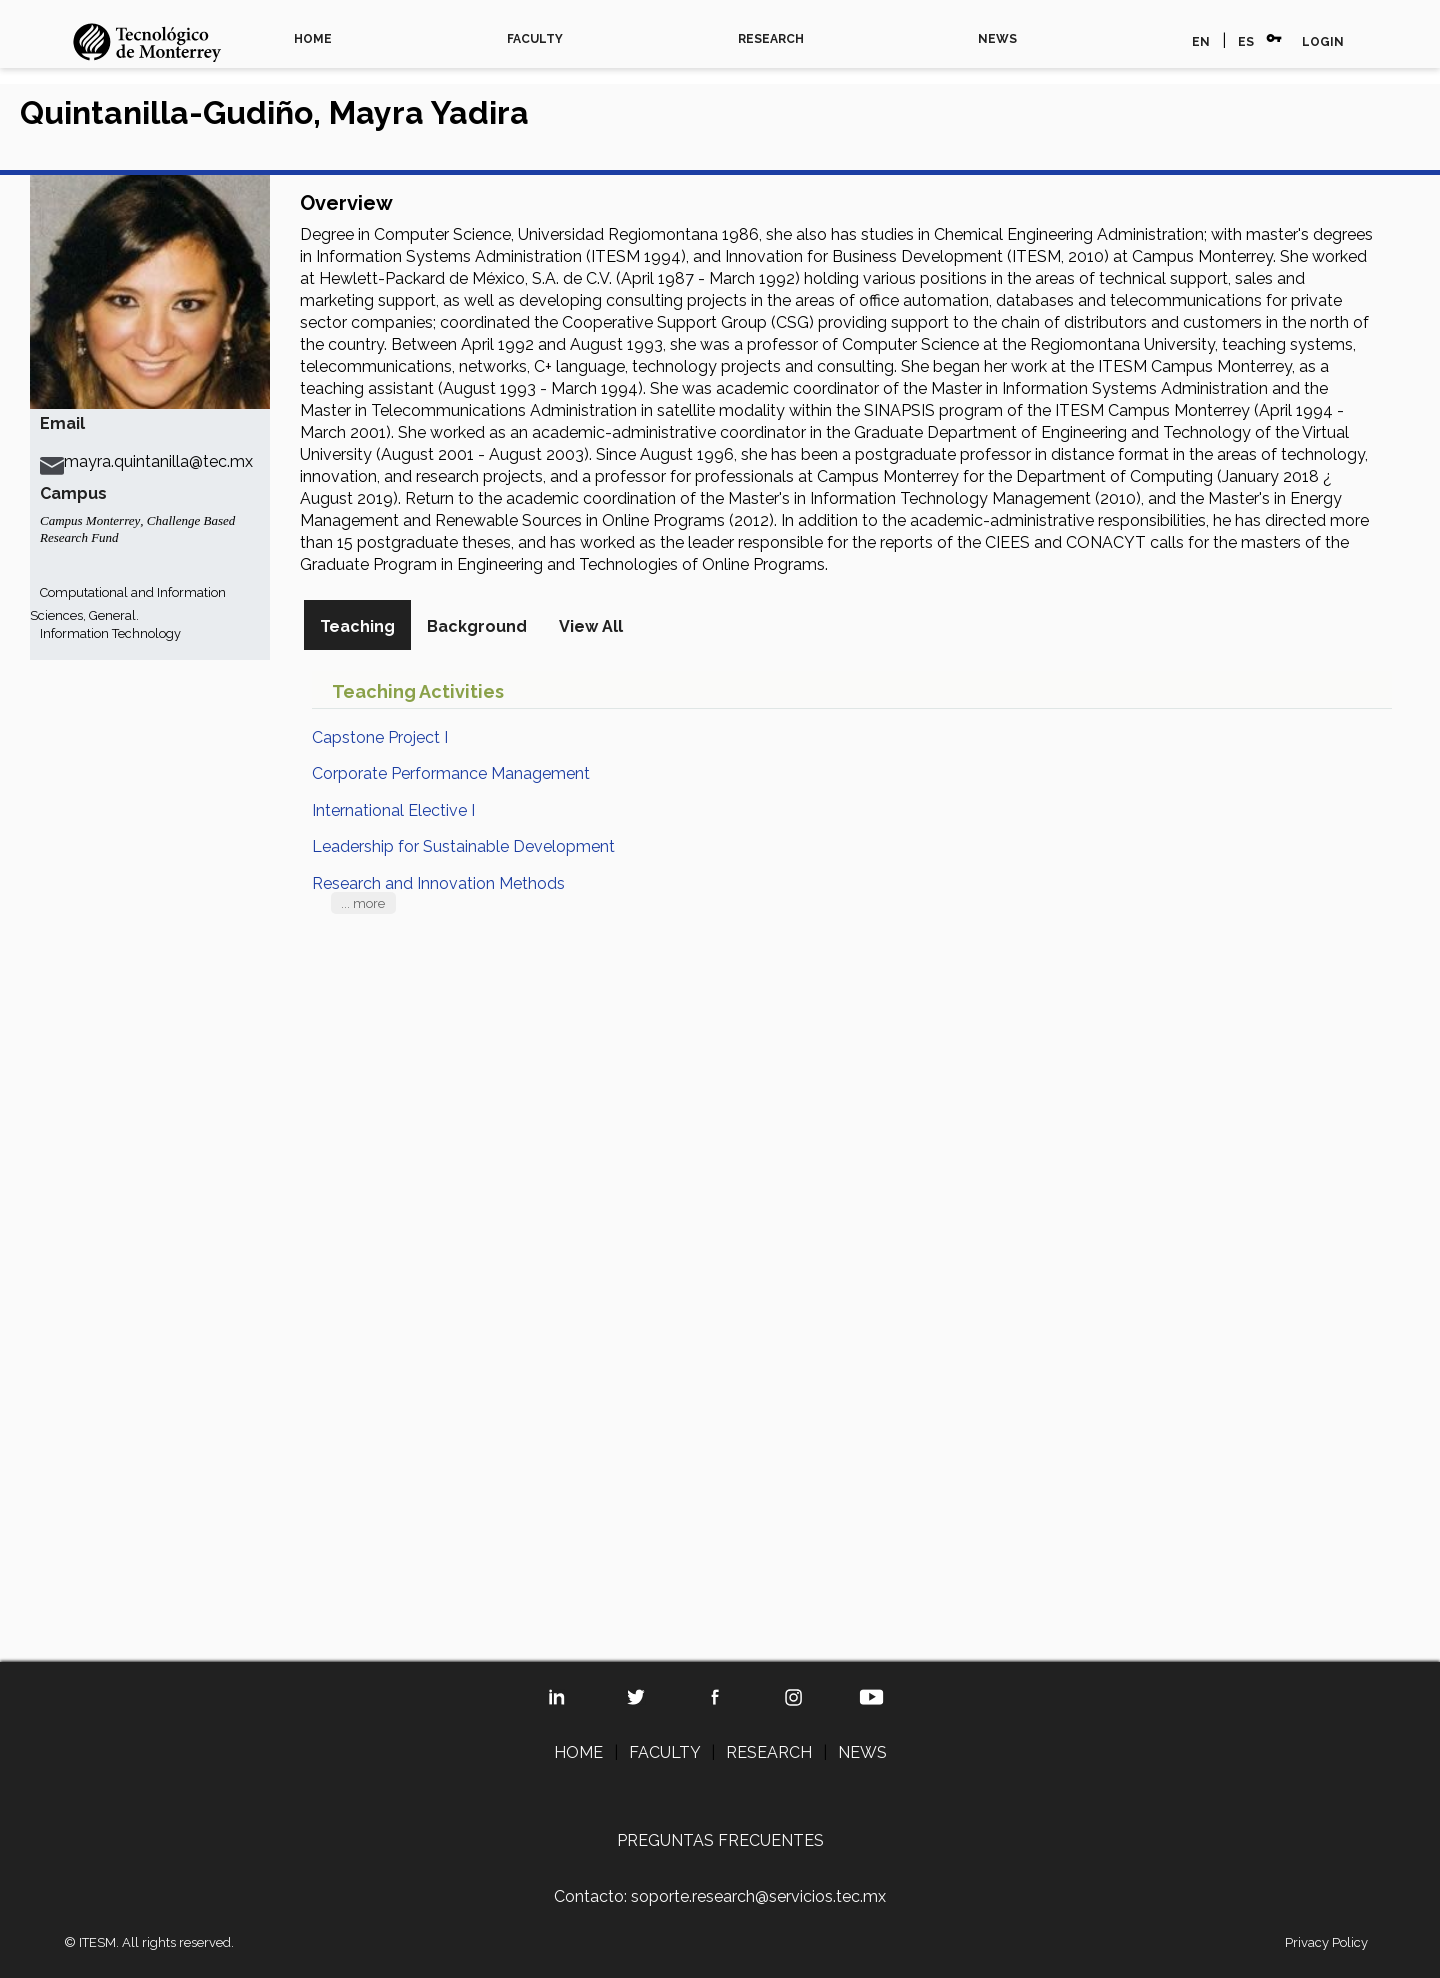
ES (1246, 42)
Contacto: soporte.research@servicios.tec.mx (720, 1896)
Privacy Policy (1326, 1942)
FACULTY (535, 39)
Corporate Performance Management (451, 773)
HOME (313, 39)
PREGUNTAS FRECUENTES (720, 1840)
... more (363, 903)
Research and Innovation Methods (438, 883)
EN (1201, 42)
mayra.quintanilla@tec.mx (146, 461)
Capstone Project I (380, 737)
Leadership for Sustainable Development (463, 846)
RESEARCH (771, 39)
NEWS (997, 39)
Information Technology (110, 633)
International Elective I (393, 810)
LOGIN (1323, 42)
